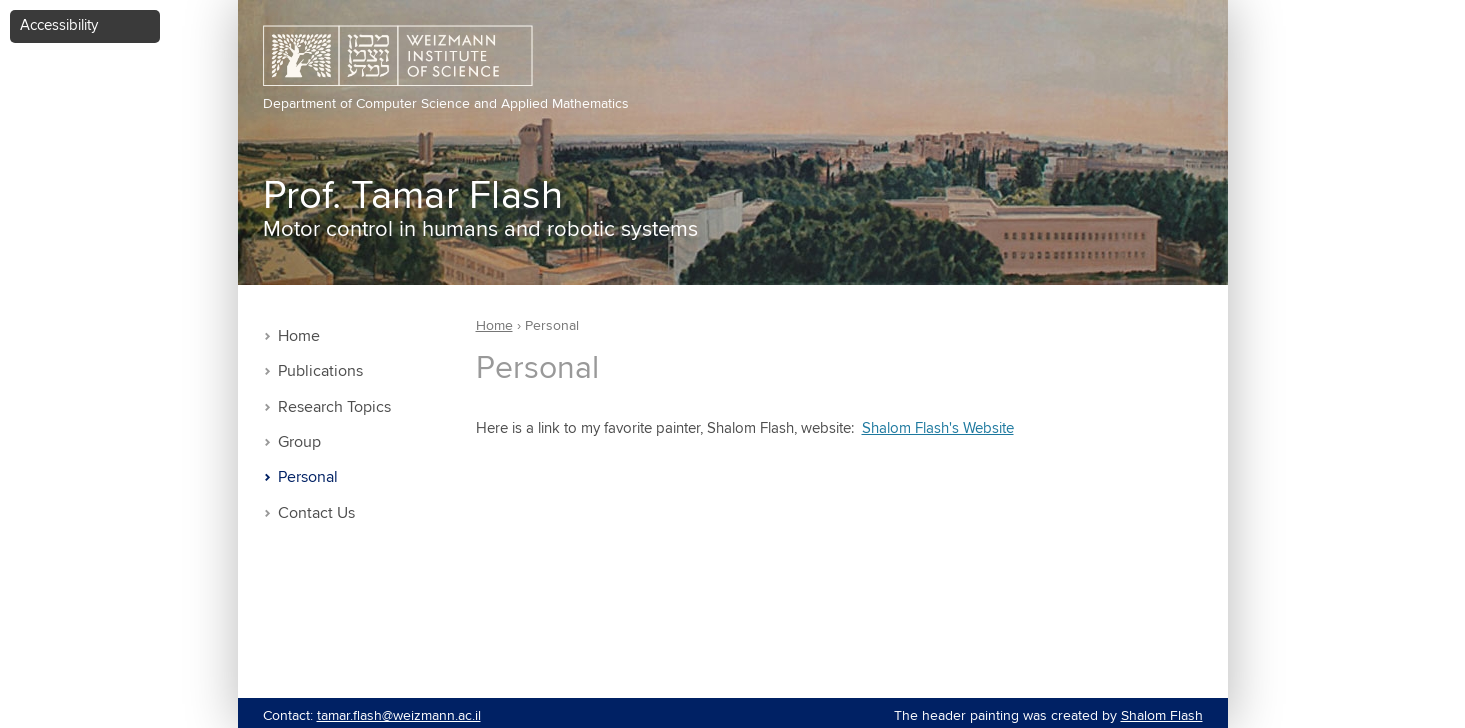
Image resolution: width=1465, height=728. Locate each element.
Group (299, 442)
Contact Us (316, 513)
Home (299, 336)
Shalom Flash (1162, 716)
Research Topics (334, 407)
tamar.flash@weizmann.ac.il (399, 716)
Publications (320, 371)
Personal (308, 477)
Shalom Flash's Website (938, 428)
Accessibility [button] (59, 25)
